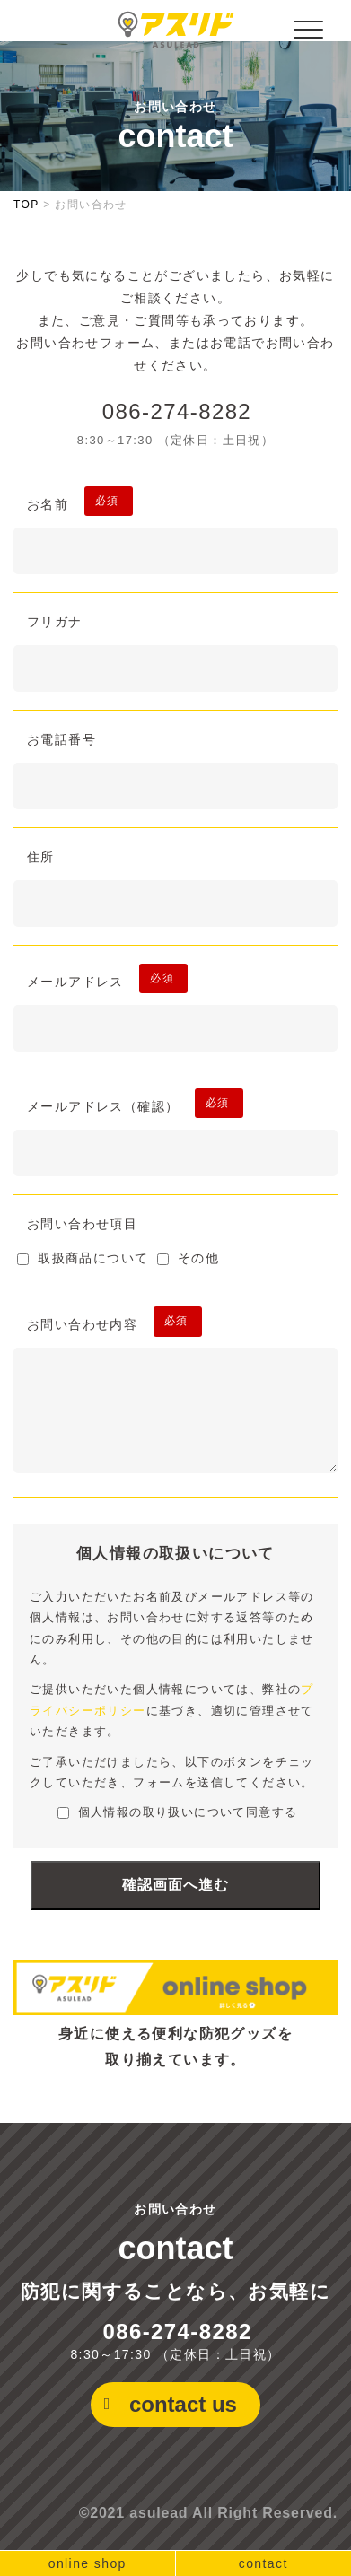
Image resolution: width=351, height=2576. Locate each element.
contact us (183, 2404)
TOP (26, 204)
